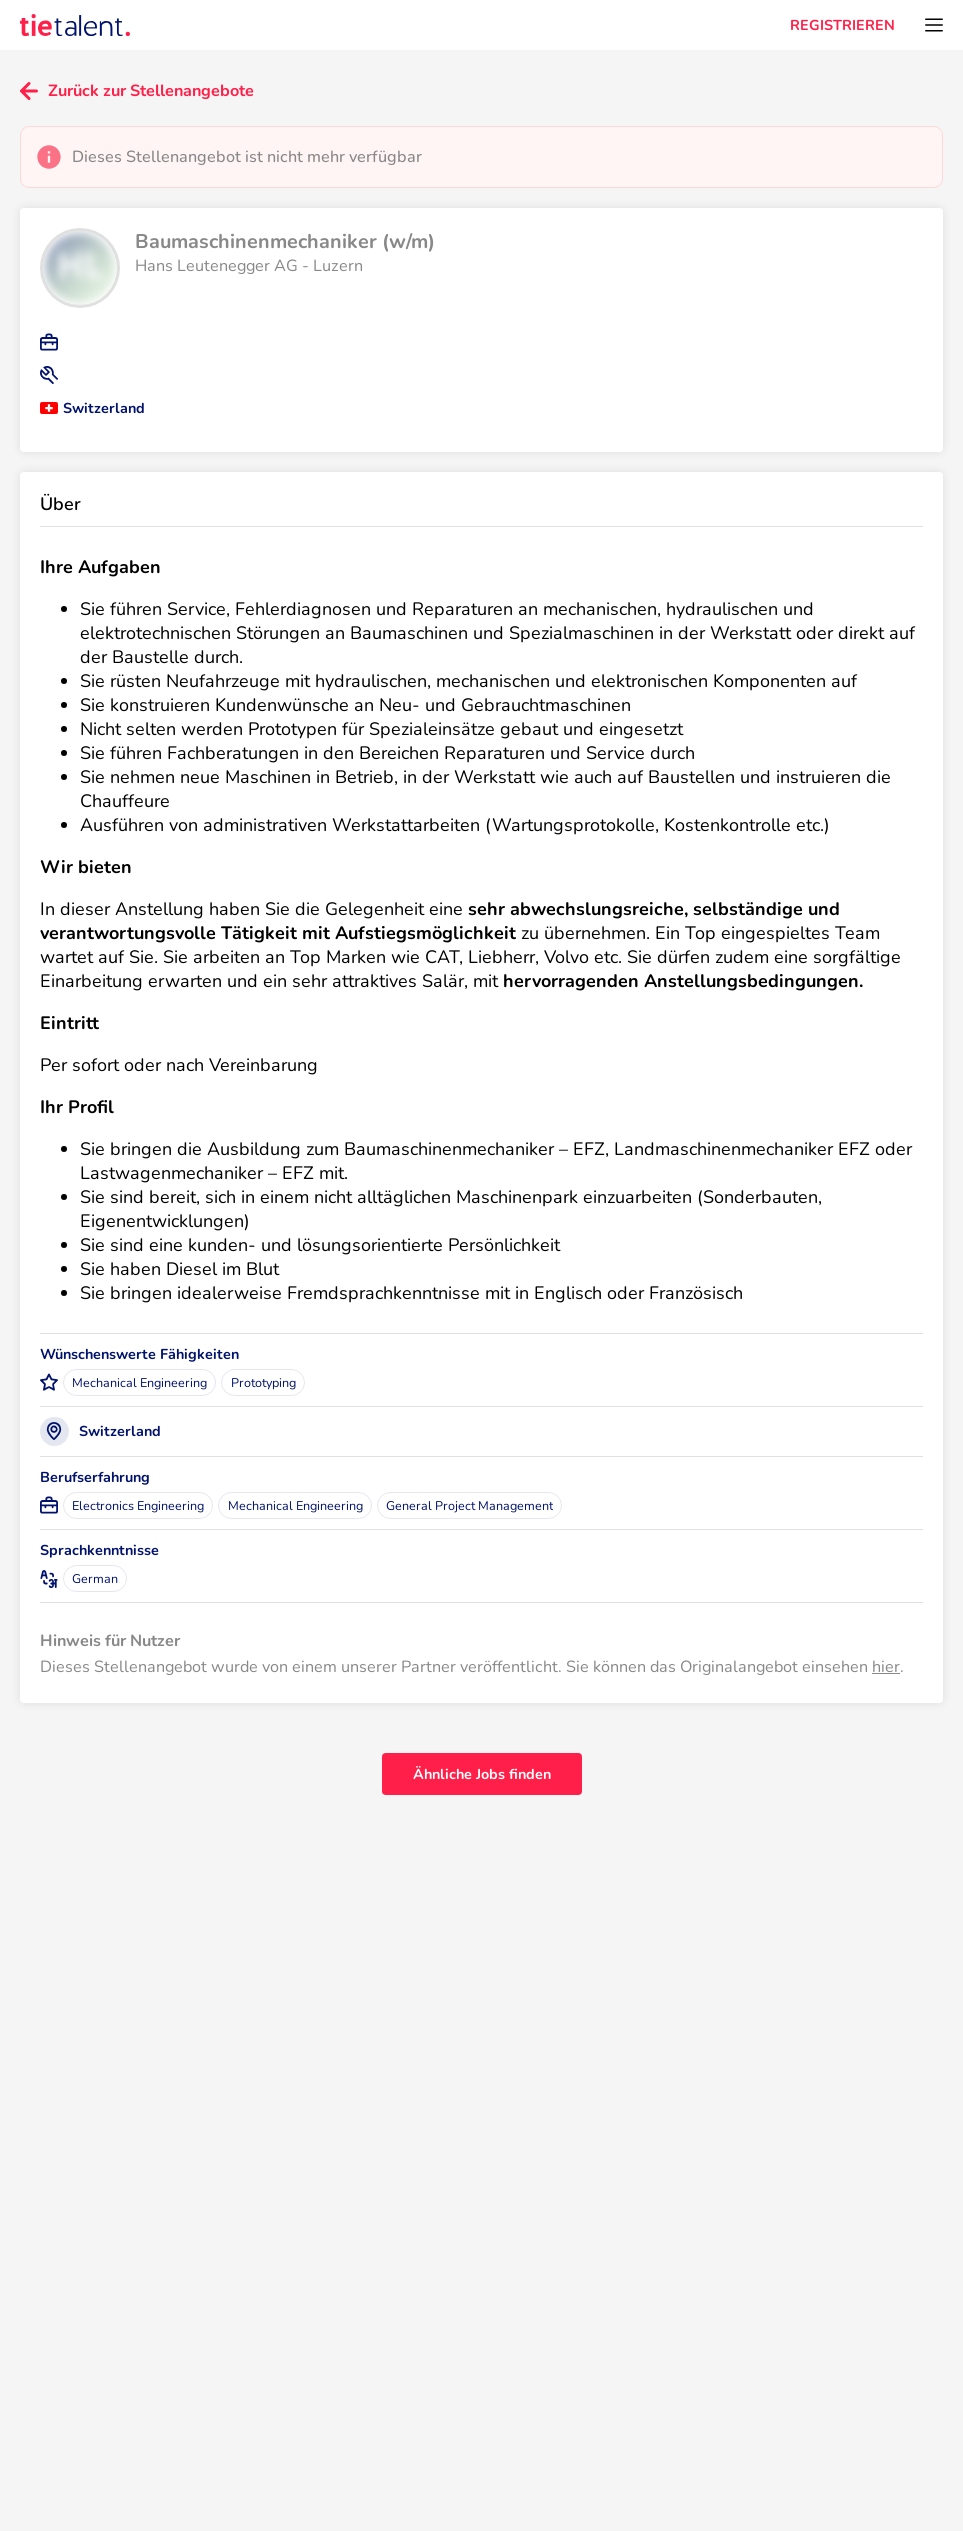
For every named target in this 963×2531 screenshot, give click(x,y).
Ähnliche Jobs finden (482, 1774)
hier (886, 1667)
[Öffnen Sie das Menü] (934, 25)
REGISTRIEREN (842, 25)
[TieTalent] (75, 25)
